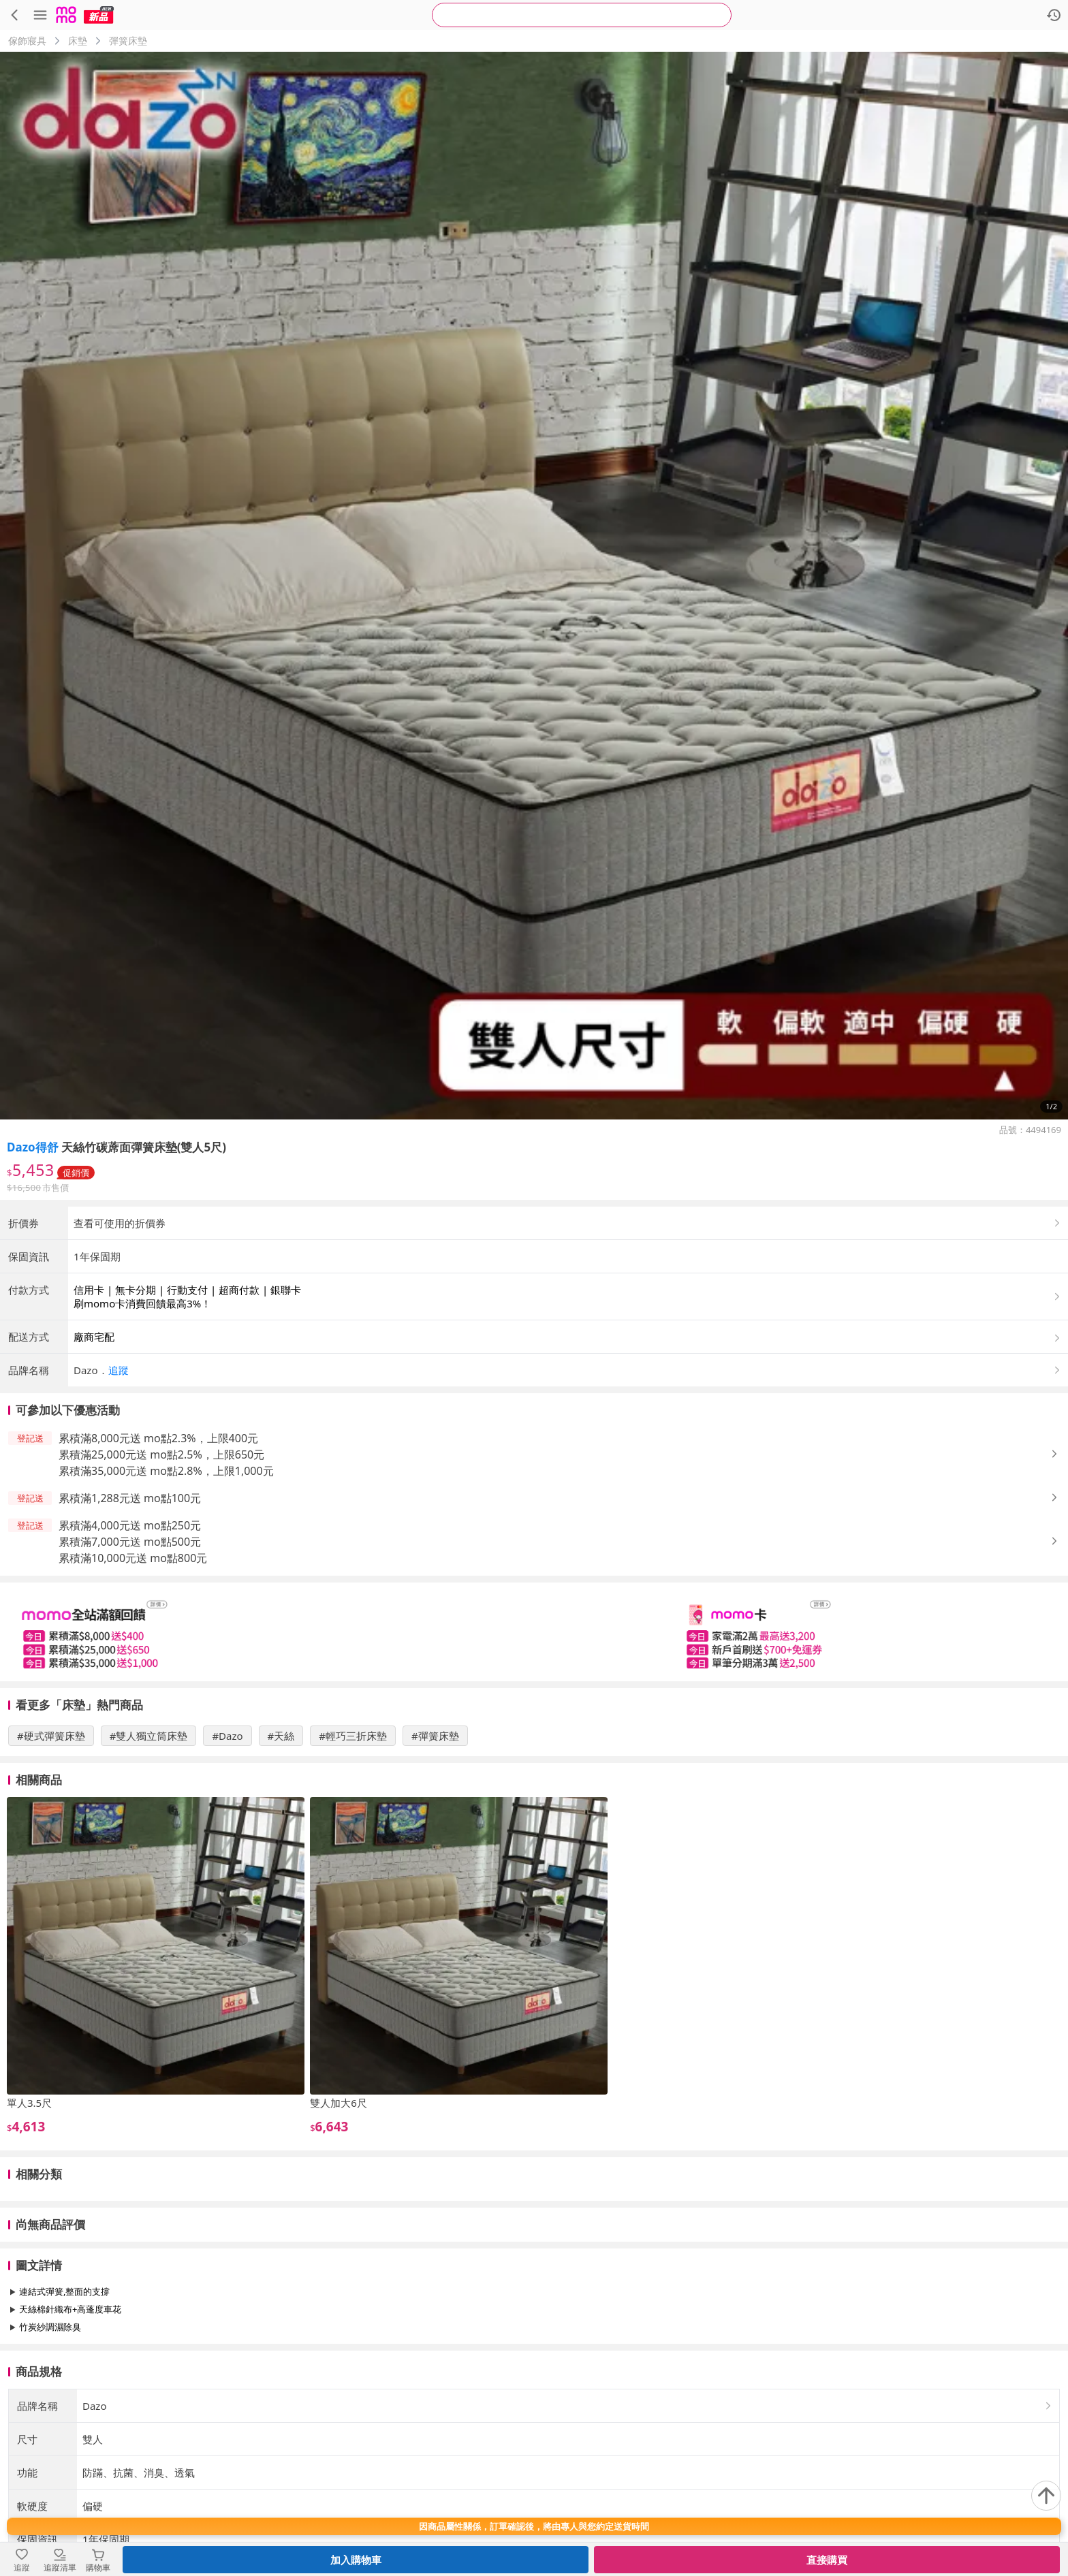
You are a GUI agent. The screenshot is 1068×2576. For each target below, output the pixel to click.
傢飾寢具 (27, 40)
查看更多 (534, 2470)
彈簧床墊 (128, 40)
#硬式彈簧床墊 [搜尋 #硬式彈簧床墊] (51, 1849)
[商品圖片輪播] (534, 585)
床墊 (77, 40)
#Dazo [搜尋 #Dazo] (227, 1849)
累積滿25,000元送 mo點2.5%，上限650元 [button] (161, 1567)
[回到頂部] (1046, 2496)
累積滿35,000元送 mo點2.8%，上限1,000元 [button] (166, 1583)
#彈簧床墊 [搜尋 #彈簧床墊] (435, 1849)
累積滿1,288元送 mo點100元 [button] (130, 1611)
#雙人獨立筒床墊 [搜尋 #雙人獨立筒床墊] (149, 1849)
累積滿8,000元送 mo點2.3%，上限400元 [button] (158, 1551)
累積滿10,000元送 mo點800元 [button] (133, 1671)
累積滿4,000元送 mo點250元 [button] (130, 1638)
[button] (568, 1483)
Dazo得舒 (33, 1147)
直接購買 (826, 2559)
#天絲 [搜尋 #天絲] (281, 1849)
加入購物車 (355, 2559)
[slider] (534, 1744)
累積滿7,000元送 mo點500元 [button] (130, 1654)
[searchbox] (582, 15)
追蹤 (118, 1483)
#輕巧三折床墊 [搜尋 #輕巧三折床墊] (353, 1849)
